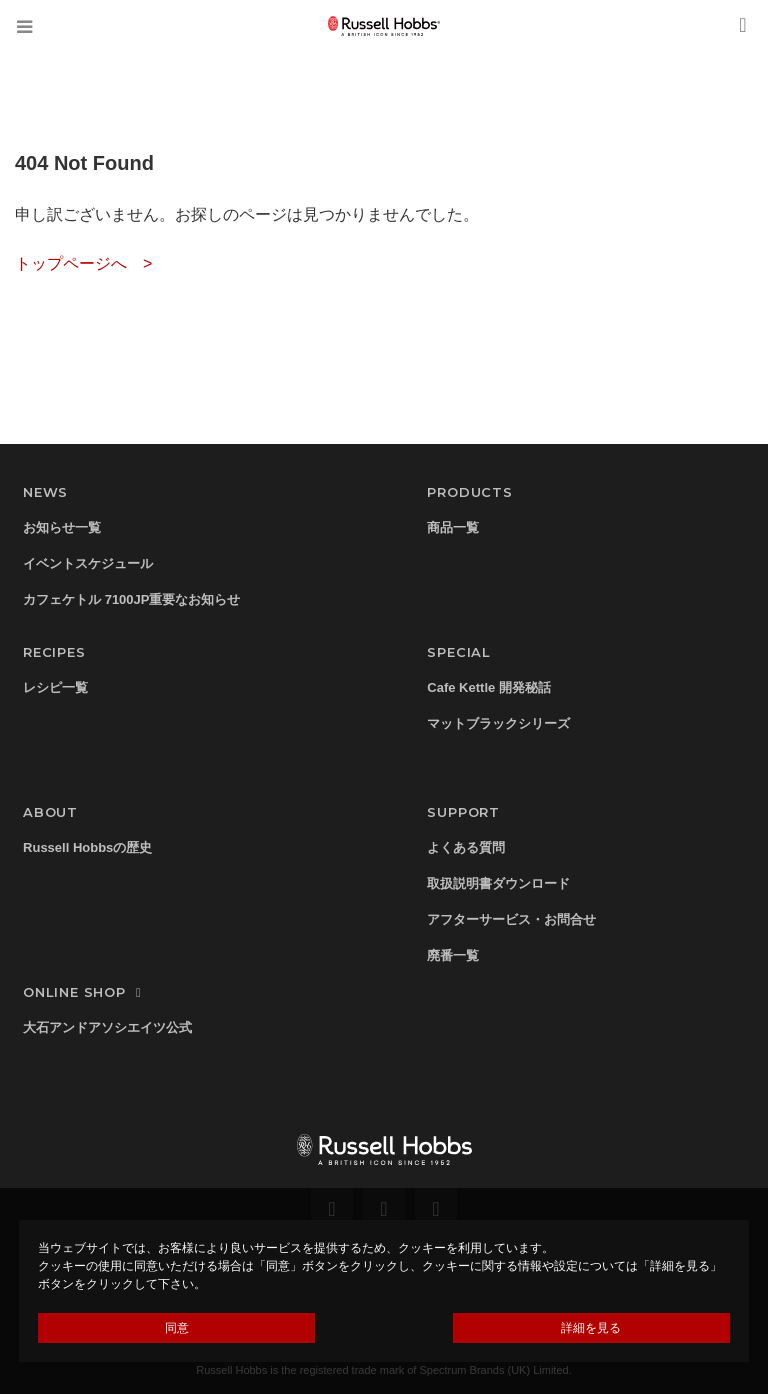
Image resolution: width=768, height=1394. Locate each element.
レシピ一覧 (55, 687)
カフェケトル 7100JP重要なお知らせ (131, 599)
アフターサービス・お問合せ (511, 919)
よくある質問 (466, 847)
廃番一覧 (453, 955)
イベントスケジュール (88, 563)
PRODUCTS (469, 492)
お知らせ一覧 (62, 527)
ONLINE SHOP (85, 992)
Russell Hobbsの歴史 (87, 847)
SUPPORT (463, 812)
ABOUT (50, 812)
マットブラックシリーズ (498, 723)
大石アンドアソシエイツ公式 (107, 1027)
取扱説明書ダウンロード (498, 883)
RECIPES (54, 652)
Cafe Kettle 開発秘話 (489, 687)
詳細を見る (591, 1328)
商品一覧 (453, 527)
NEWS (45, 492)
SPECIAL (459, 652)
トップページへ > (83, 263)
